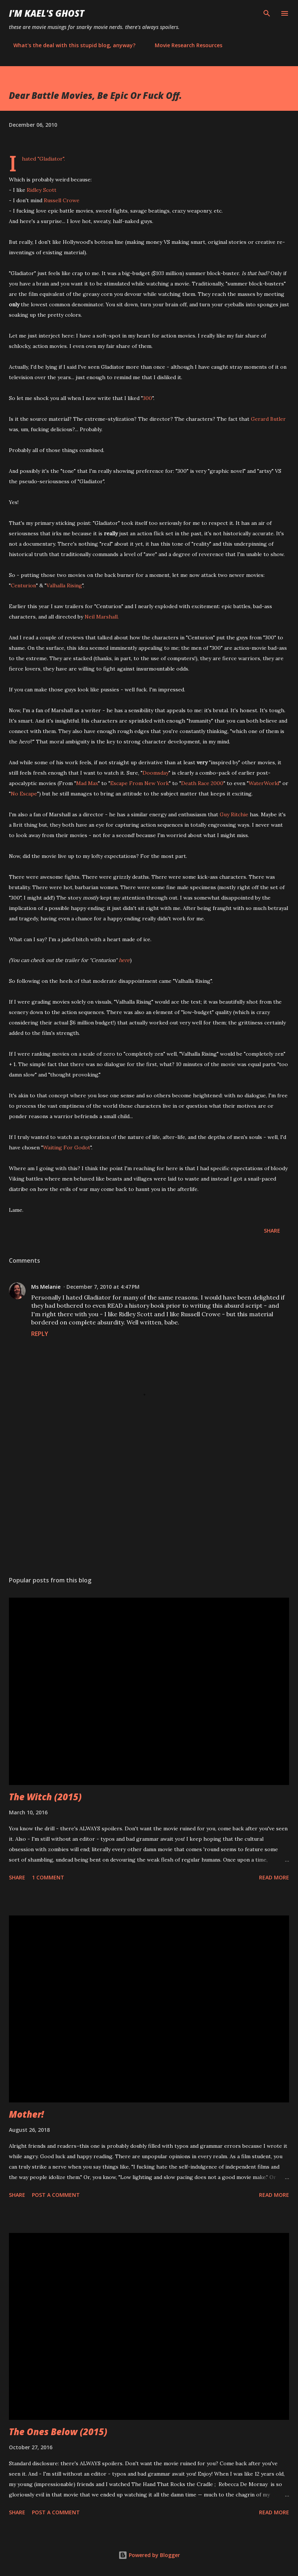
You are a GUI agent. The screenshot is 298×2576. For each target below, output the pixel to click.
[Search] (266, 13)
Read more (274, 1877)
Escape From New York (139, 783)
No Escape (24, 793)
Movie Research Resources (184, 45)
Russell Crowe (61, 200)
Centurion (23, 585)
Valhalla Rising (64, 585)
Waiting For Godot (66, 1147)
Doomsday (155, 772)
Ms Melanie (45, 1286)
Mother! (26, 2114)
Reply (39, 1334)
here (124, 960)
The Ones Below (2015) (58, 2431)
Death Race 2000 (202, 783)
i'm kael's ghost (46, 13)
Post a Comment (56, 2194)
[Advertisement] (149, 1500)
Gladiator (51, 158)
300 (147, 398)
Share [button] (272, 1230)
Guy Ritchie (234, 814)
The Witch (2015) (45, 1797)
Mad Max (87, 783)
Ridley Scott (41, 190)
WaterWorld (264, 783)
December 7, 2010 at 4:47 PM (103, 1286)
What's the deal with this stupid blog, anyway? (70, 45)
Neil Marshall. (102, 616)
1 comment (48, 1877)
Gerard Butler (268, 419)
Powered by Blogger (149, 2555)
